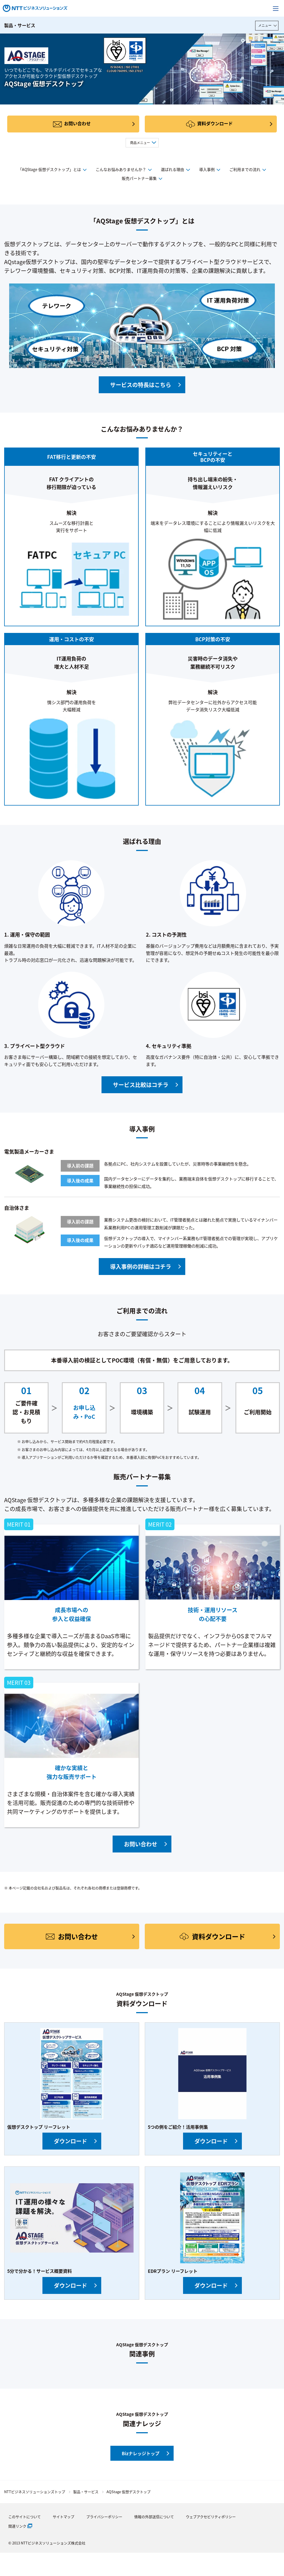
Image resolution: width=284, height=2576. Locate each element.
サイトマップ (63, 2516)
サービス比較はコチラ (140, 1085)
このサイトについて (24, 2516)
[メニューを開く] (275, 8)
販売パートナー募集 (139, 178)
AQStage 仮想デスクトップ (128, 2491)
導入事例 (207, 169)
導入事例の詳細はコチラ (140, 1267)
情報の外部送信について (154, 2516)
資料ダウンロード (215, 123)
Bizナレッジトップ (140, 2453)
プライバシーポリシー (104, 2516)
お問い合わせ (77, 123)
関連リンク (17, 2526)
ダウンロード (70, 2141)
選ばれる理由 (172, 169)
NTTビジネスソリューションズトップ (34, 2491)
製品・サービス (19, 25)
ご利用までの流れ (244, 169)
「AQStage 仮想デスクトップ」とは (49, 169)
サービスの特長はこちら (140, 385)
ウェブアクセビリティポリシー (211, 2516)
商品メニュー (140, 142)
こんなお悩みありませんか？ (121, 169)
